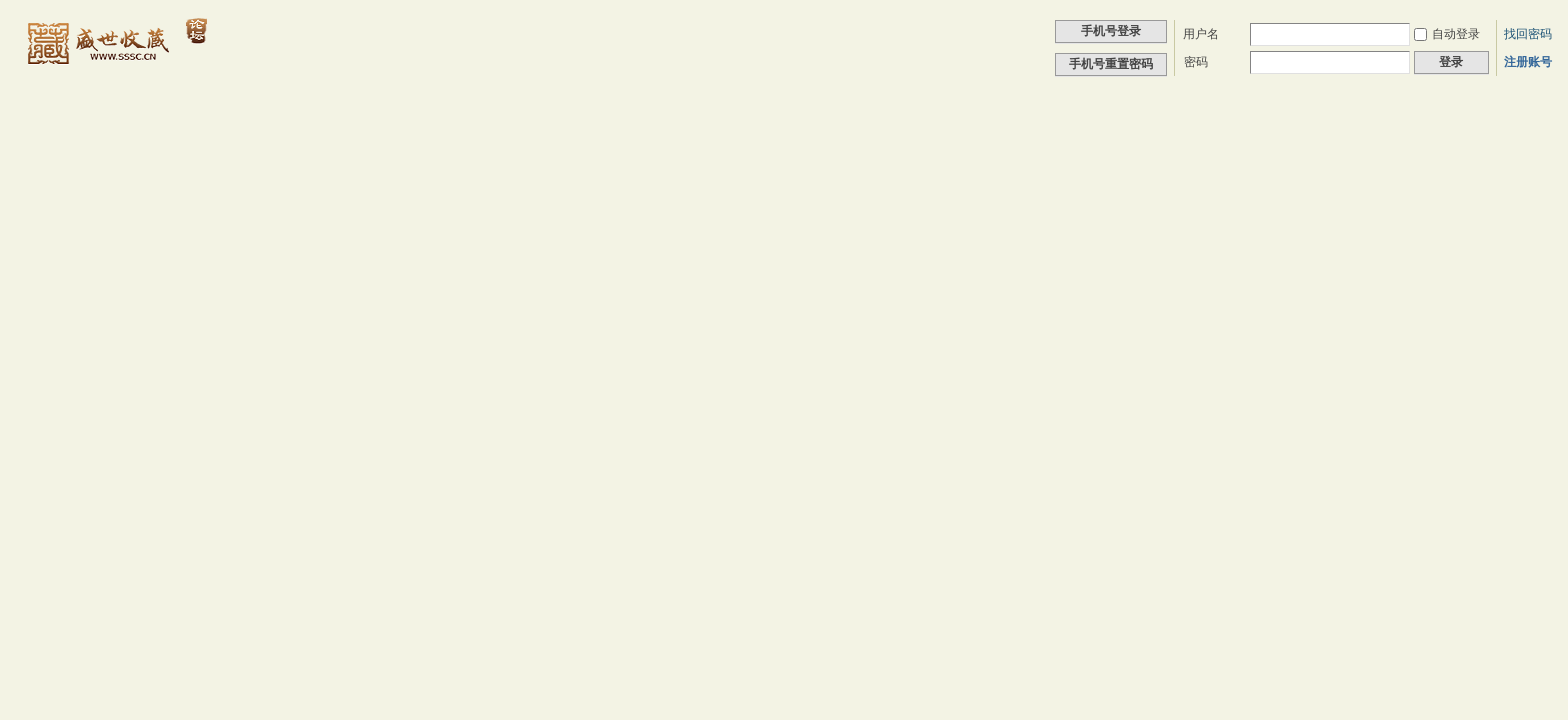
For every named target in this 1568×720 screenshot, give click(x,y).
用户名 (1201, 34)
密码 (1196, 62)
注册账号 (1528, 62)
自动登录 (1447, 34)
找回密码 (1528, 34)
